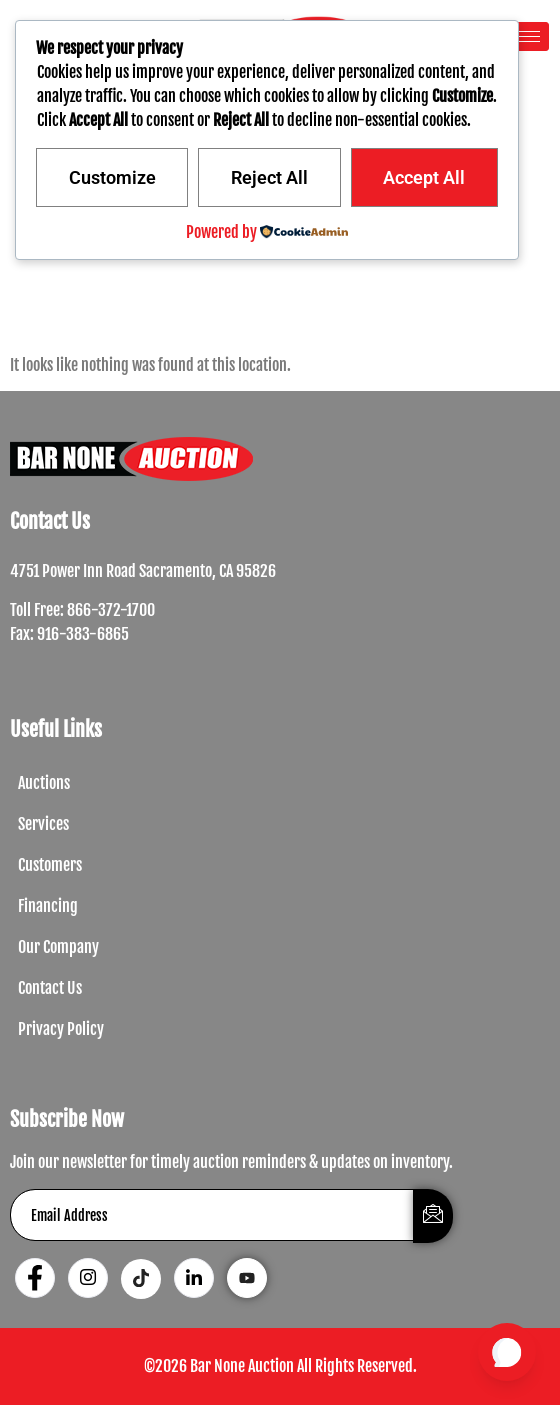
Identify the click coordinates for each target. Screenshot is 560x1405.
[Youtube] (247, 1278)
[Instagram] (88, 1278)
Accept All (424, 177)
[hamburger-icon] (526, 36)
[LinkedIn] (194, 1278)
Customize (112, 177)
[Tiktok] (141, 1279)
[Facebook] (35, 1278)
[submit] (433, 1216)
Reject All (269, 177)
